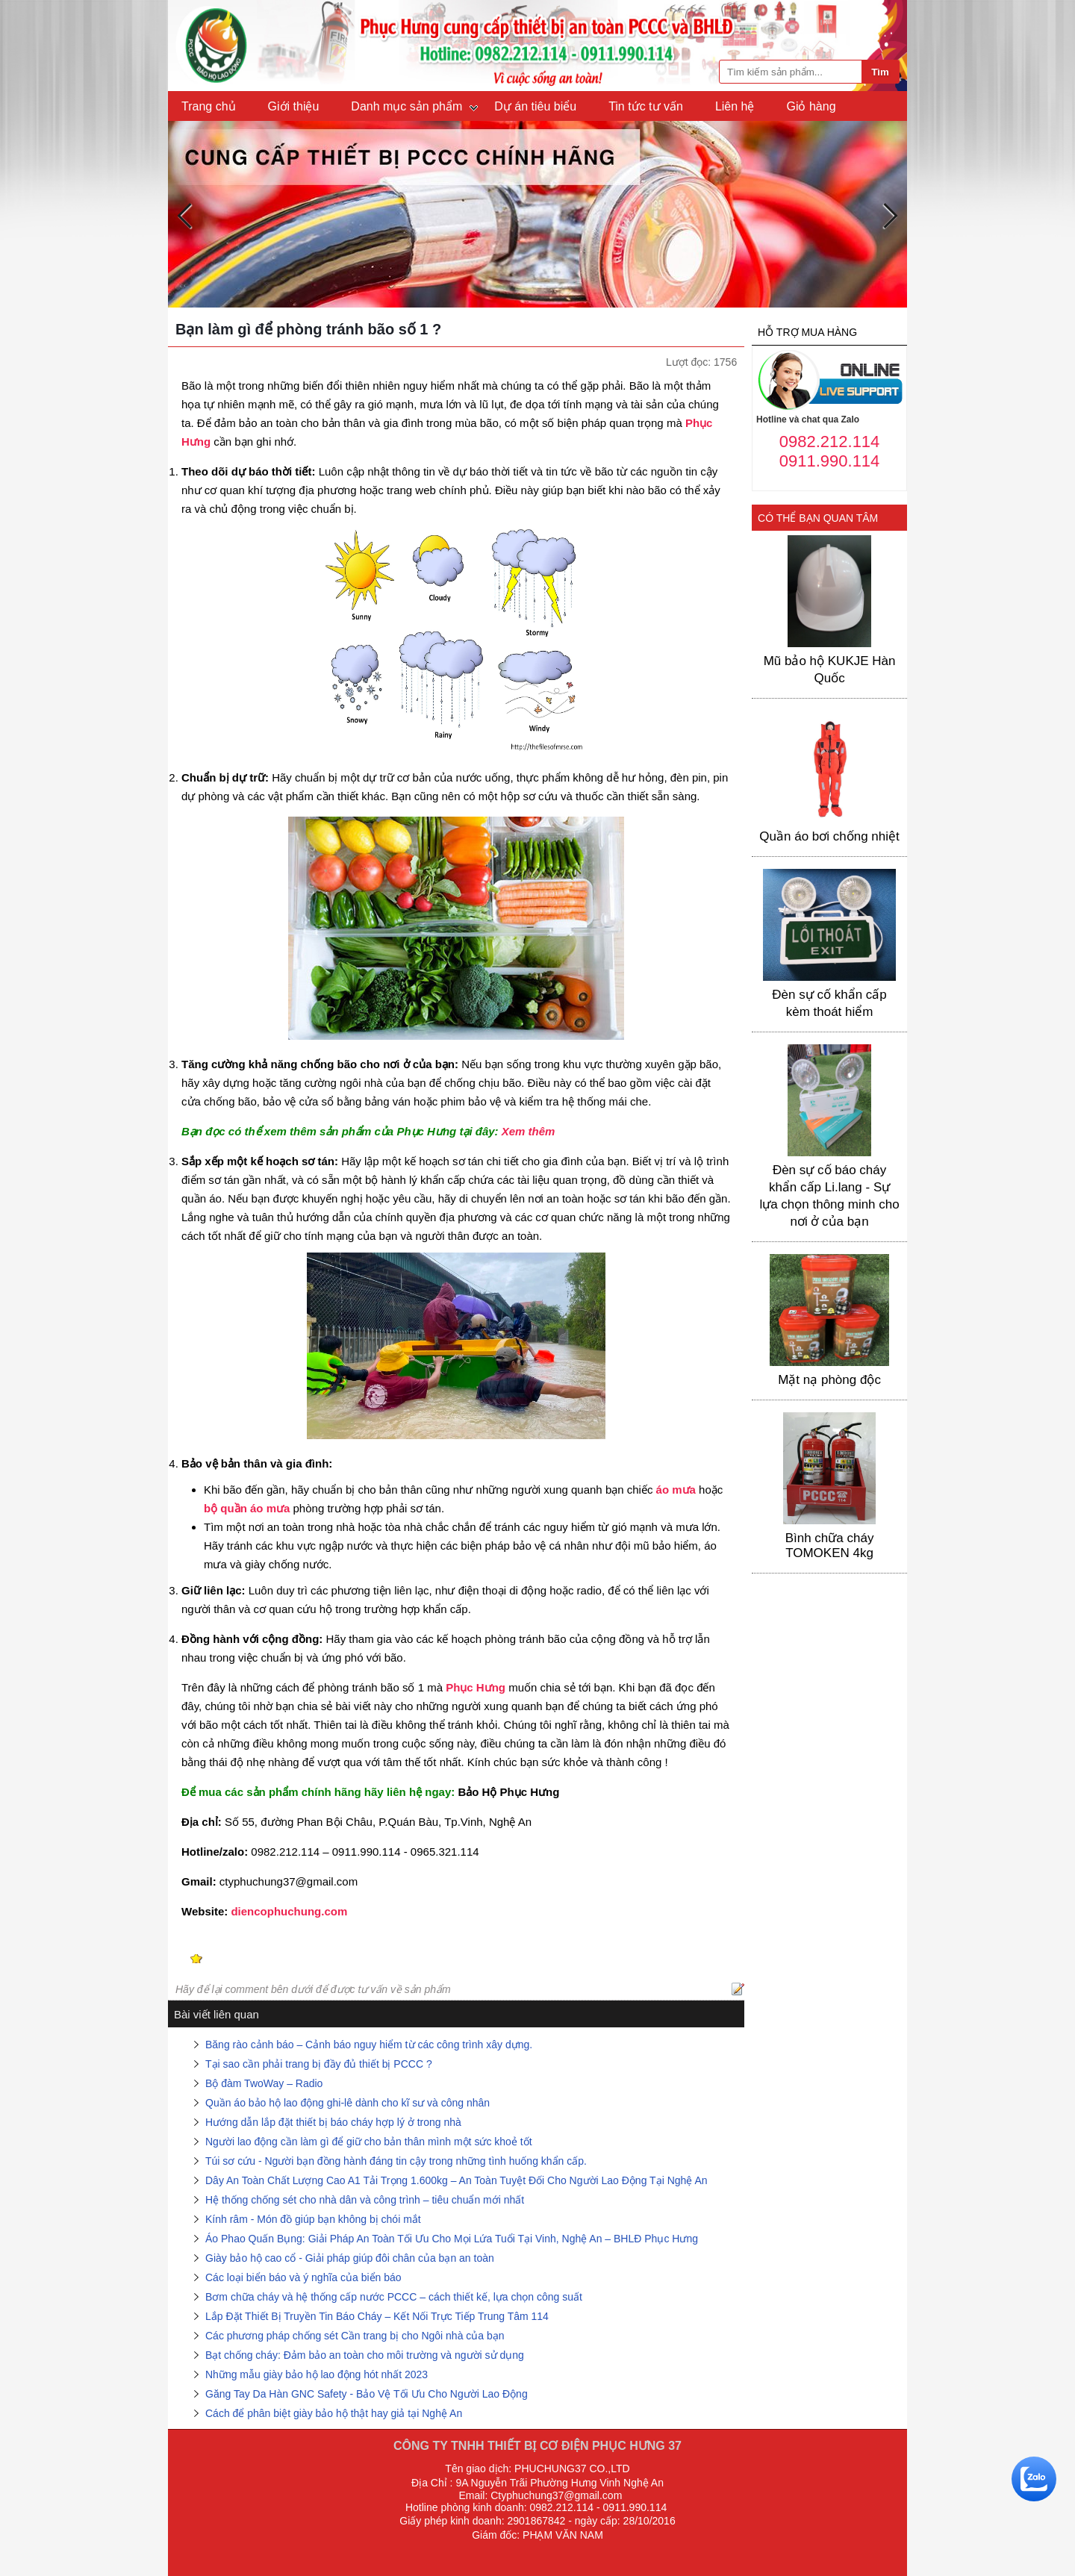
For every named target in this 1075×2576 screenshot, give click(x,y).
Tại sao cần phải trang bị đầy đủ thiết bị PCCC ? (318, 2064)
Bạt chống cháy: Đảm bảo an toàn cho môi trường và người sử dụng (364, 2355)
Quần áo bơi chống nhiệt (829, 836)
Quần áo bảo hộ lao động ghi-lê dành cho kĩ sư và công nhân (347, 2103)
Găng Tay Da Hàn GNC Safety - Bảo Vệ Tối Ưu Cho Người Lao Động (366, 2394)
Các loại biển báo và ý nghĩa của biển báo (303, 2277)
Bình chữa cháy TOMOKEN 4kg (829, 1545)
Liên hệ (735, 106)
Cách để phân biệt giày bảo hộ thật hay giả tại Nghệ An (333, 2413)
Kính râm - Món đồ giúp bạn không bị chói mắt (313, 2219)
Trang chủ (208, 106)
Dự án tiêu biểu (535, 106)
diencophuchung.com (289, 1911)
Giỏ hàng (810, 106)
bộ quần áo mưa (247, 1508)
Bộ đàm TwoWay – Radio (263, 2083)
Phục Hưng (475, 1687)
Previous (184, 216)
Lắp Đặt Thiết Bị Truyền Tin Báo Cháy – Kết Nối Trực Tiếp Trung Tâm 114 (377, 2316)
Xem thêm (528, 1131)
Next (890, 216)
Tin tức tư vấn (645, 106)
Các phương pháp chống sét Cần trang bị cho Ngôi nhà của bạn (355, 2336)
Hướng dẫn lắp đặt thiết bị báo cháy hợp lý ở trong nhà (333, 2122)
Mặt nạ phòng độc (829, 1380)
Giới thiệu (294, 106)
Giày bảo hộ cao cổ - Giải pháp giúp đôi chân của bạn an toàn (349, 2258)
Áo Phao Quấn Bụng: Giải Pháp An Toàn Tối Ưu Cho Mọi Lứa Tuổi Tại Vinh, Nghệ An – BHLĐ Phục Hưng (451, 2239)
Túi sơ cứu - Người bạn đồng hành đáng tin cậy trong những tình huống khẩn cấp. (396, 2161)
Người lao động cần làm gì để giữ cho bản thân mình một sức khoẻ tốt (368, 2142)
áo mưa (676, 1489)
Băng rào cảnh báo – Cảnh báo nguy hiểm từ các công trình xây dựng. (368, 2044)
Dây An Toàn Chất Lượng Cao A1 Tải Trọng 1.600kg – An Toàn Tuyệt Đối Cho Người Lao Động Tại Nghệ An (456, 2180)
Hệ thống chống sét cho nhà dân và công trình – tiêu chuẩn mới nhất (364, 2200)
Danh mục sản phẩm (406, 106)
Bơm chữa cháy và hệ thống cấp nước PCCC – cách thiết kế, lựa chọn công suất (393, 2297)
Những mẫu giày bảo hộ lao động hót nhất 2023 (316, 2374)
